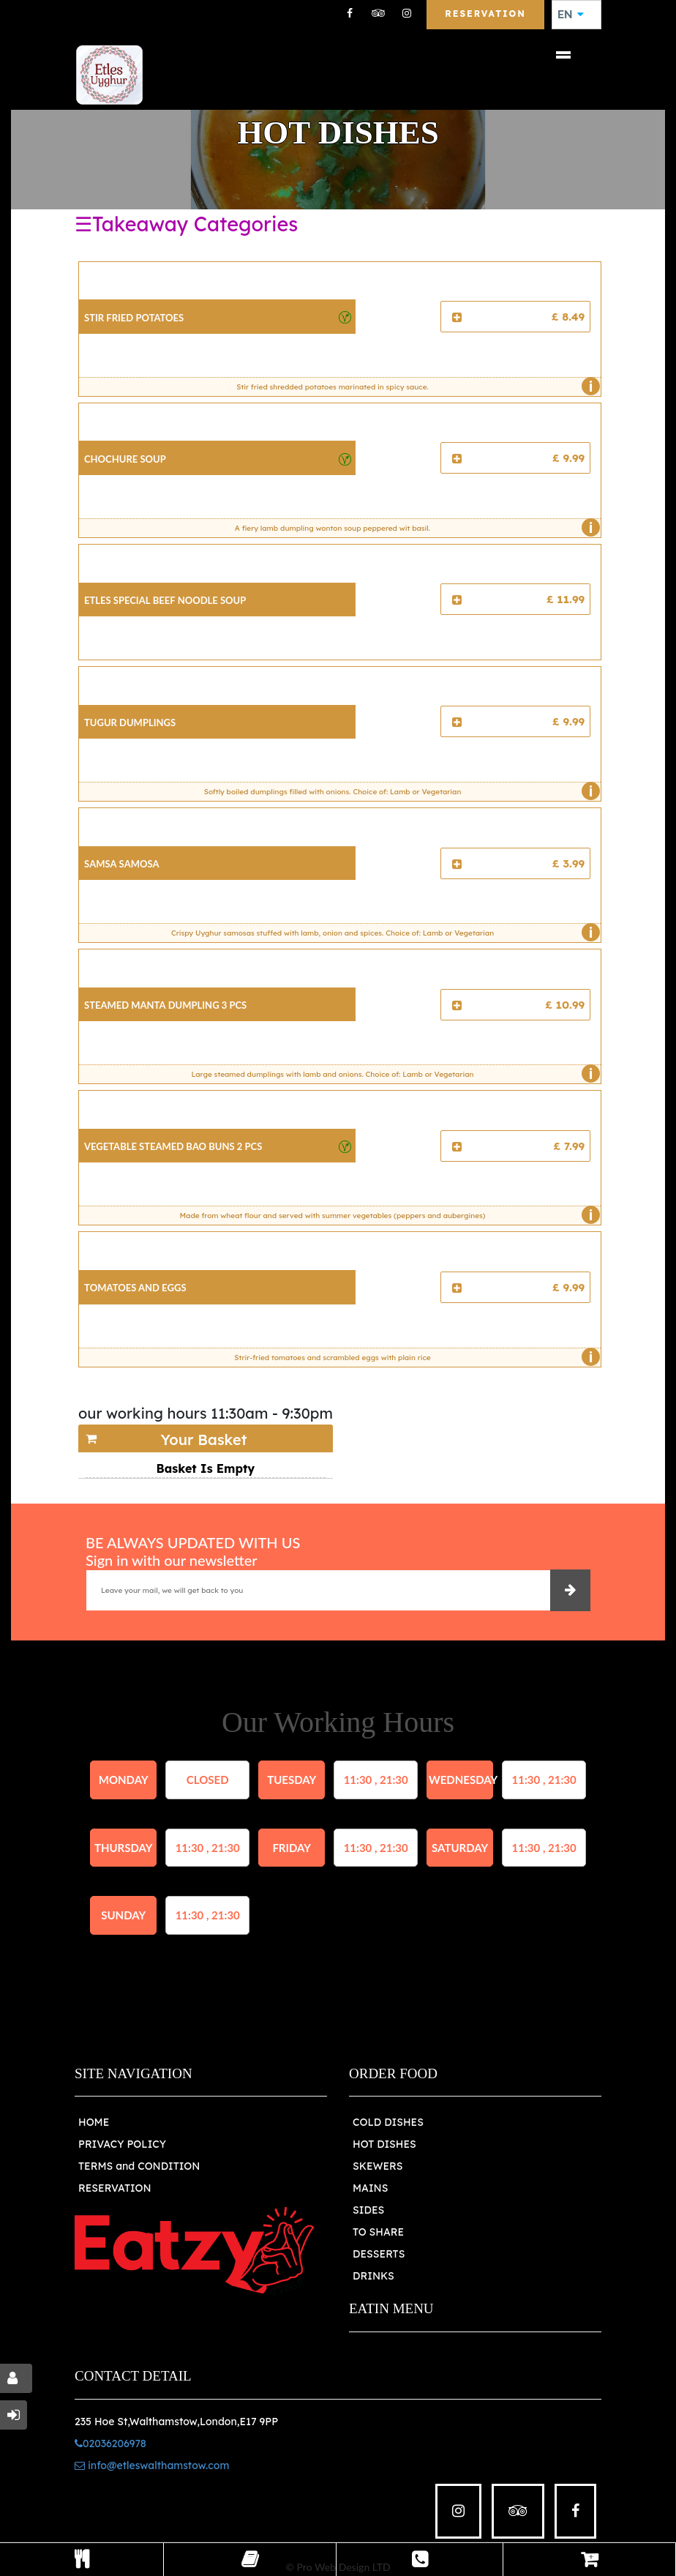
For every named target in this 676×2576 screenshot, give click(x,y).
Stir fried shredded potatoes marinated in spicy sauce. (414, 386)
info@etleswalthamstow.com (152, 2465)
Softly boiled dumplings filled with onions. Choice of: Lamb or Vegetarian (398, 791)
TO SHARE (378, 2232)
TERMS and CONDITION (139, 2166)
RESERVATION (114, 2188)
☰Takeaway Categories (186, 224)
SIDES (368, 2210)
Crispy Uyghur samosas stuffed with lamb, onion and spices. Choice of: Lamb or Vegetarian (382, 932)
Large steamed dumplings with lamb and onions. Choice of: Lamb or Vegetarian (392, 1073)
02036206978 (110, 2443)
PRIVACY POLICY (122, 2144)
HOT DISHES (384, 2144)
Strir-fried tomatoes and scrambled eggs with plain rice (413, 1357)
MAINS (370, 2188)
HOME (93, 2122)
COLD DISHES (388, 2122)
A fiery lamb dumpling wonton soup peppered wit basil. (414, 527)
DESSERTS (379, 2253)
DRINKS (373, 2275)
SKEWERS (378, 2166)
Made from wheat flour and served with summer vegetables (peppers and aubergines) (386, 1215)
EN (570, 14)
